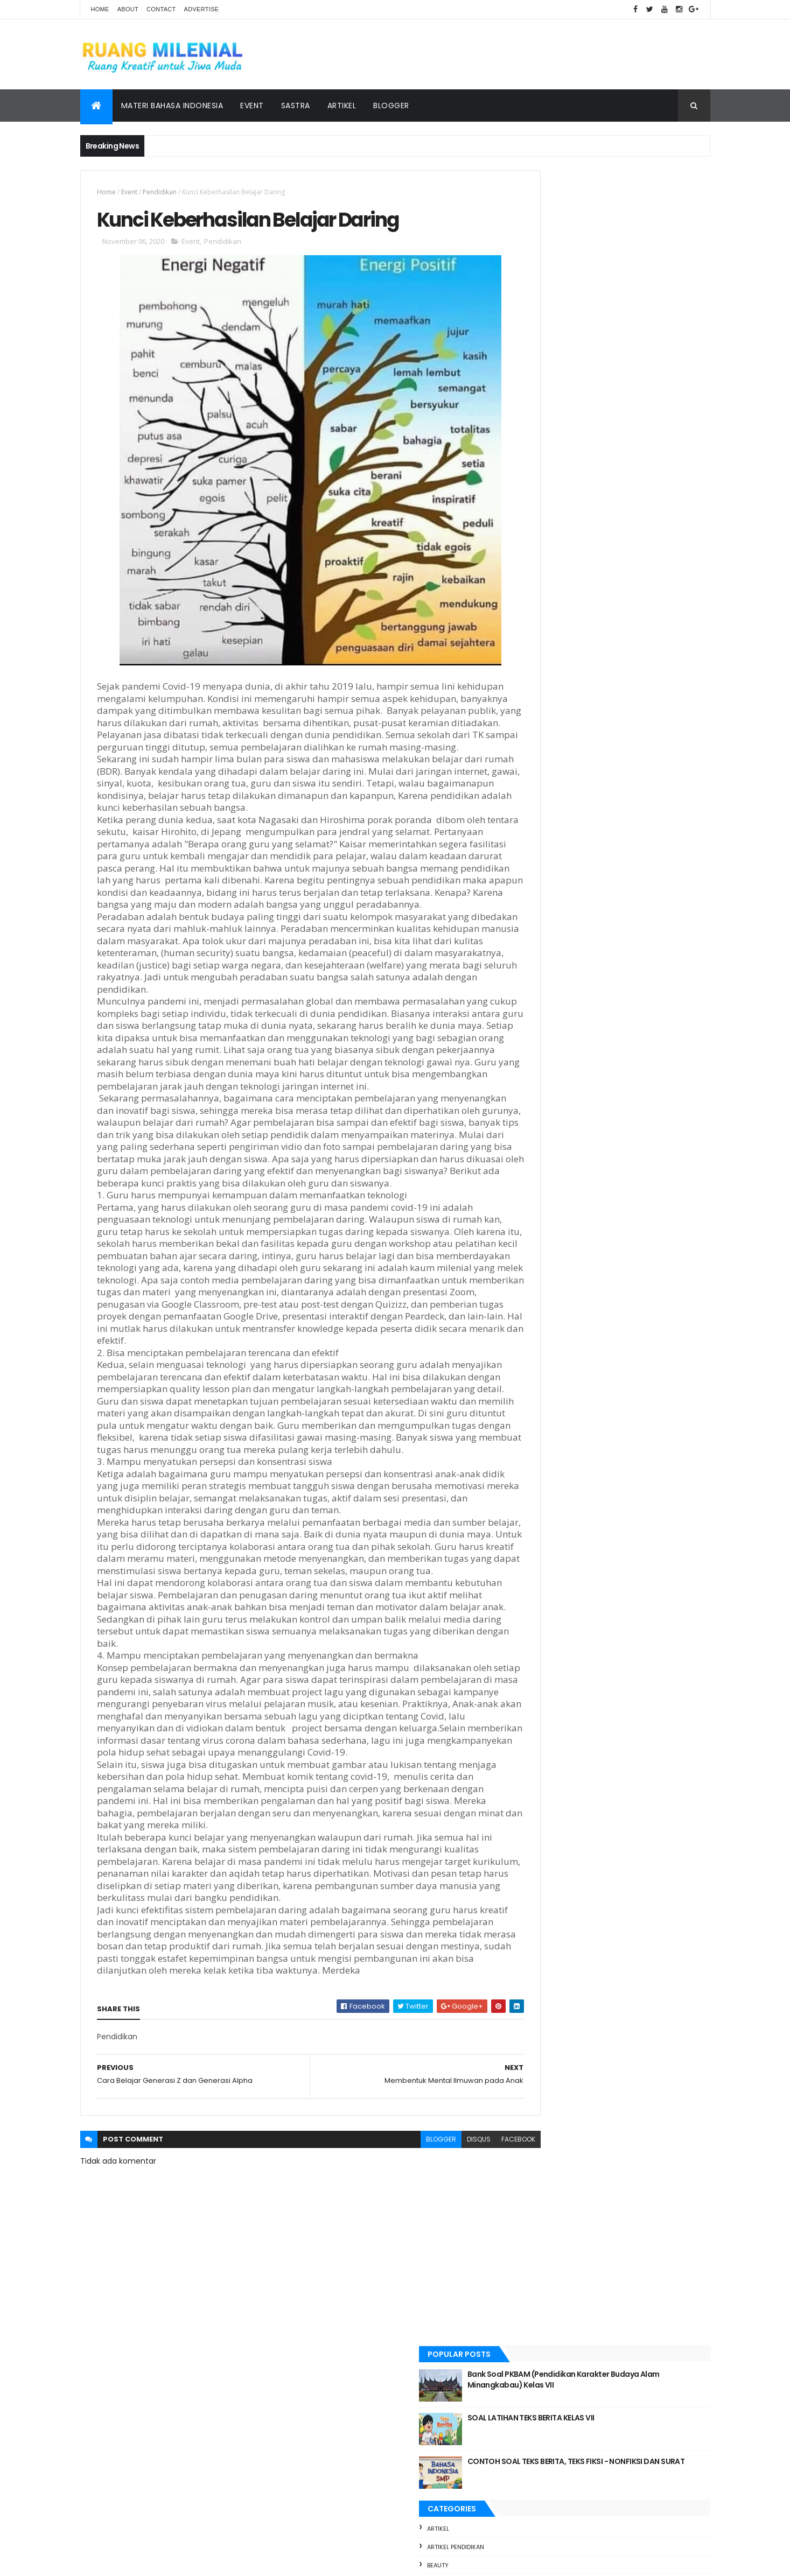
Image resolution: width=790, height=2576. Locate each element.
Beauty (533, 390)
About (127, 9)
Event (252, 105)
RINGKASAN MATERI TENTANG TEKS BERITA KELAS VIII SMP (625, 1581)
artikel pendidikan (551, 372)
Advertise (201, 9)
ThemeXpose (140, 2561)
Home (100, 9)
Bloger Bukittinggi (553, 426)
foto (531, 499)
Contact (161, 9)
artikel (534, 353)
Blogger (391, 105)
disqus (432, 2275)
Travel (533, 608)
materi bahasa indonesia (562, 517)
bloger (534, 408)
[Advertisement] (612, 828)
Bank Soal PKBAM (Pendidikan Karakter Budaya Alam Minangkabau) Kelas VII (634, 204)
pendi (531, 535)
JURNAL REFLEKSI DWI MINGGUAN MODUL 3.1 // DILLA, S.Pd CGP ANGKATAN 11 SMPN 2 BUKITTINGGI (636, 1769)
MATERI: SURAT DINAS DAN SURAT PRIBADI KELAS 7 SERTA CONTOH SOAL (609, 930)
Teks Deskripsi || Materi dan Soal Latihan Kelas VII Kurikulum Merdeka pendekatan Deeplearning (636, 1519)
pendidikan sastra (551, 572)
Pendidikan (160, 191)
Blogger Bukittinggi (556, 463)
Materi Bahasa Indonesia (172, 105)
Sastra (295, 105)
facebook (471, 2275)
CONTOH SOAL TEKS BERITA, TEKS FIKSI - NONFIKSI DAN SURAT (633, 292)
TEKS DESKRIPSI (590, 1397)
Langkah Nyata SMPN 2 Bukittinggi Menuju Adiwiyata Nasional (626, 1457)
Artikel (341, 105)
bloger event (544, 444)
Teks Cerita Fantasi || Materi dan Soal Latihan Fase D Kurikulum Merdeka (631, 1707)
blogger (394, 2275)
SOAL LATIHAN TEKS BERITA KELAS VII (626, 242)
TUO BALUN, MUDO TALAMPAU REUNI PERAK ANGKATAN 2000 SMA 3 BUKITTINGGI (628, 1644)
